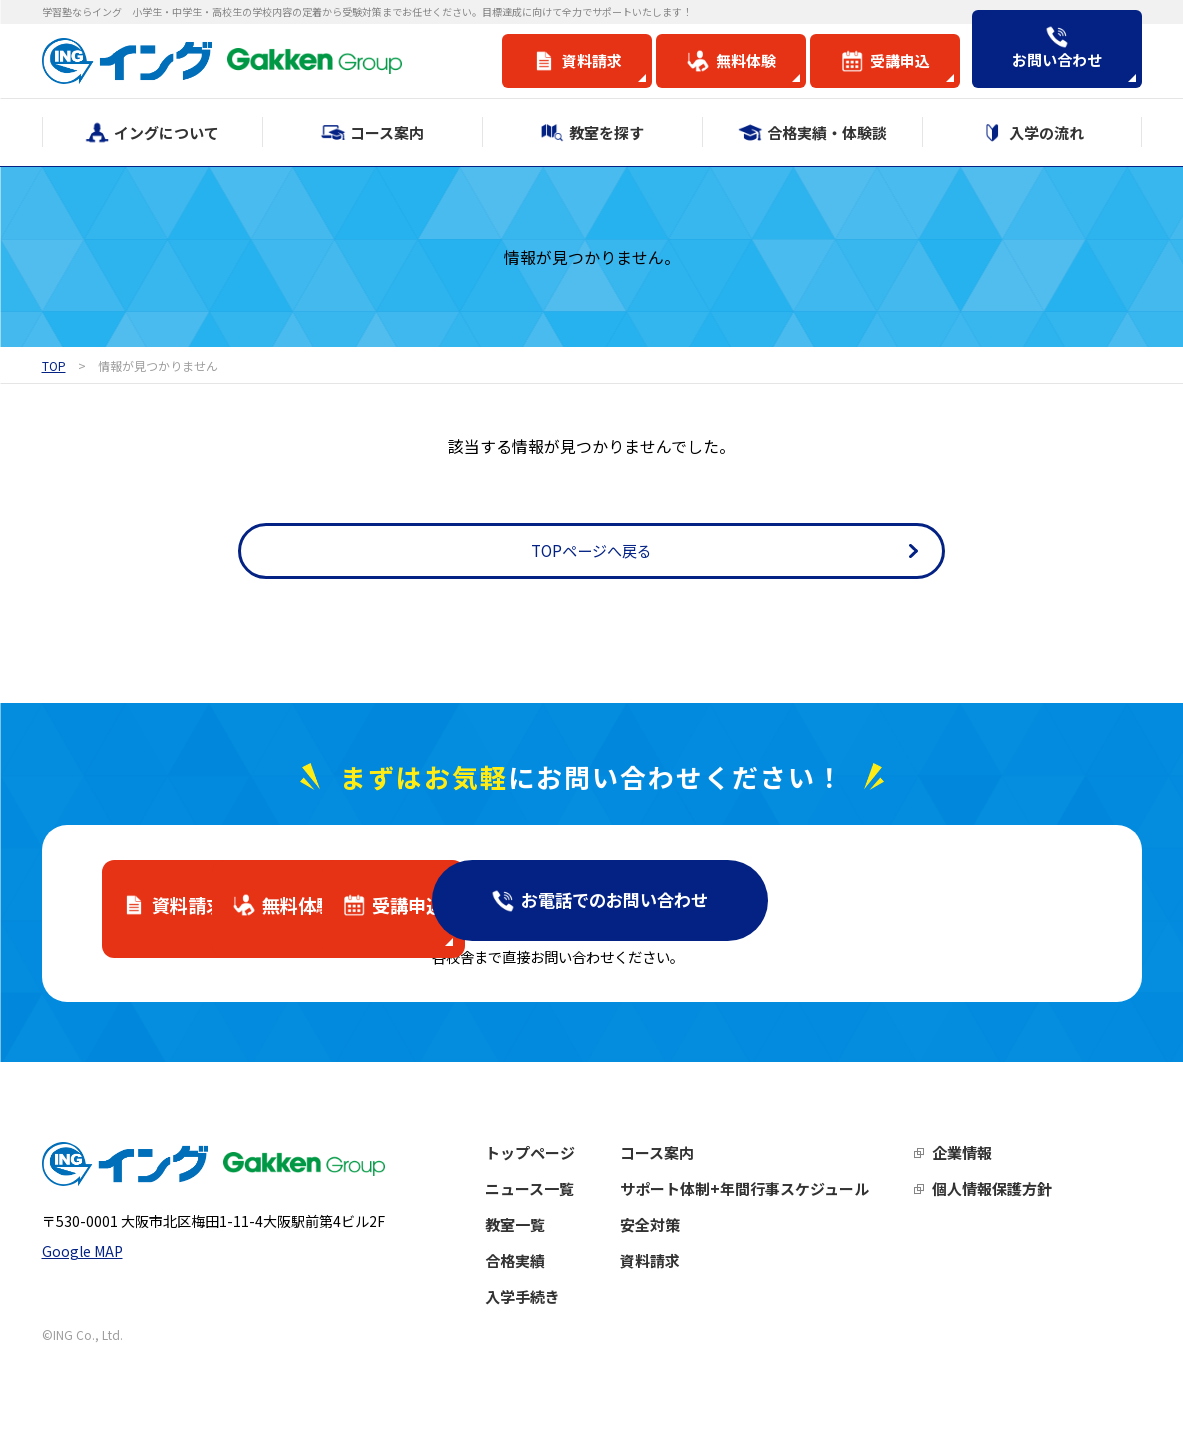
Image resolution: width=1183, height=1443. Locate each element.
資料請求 (691, 1274)
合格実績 (556, 1274)
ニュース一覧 (570, 1202)
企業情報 (1003, 1166)
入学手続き (563, 1310)
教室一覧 (556, 1238)
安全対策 (691, 1238)
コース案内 (698, 1166)
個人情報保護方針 (1033, 1202)
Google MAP (82, 1276)
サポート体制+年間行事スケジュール (785, 1202)
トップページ (571, 1166)
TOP (54, 365)
